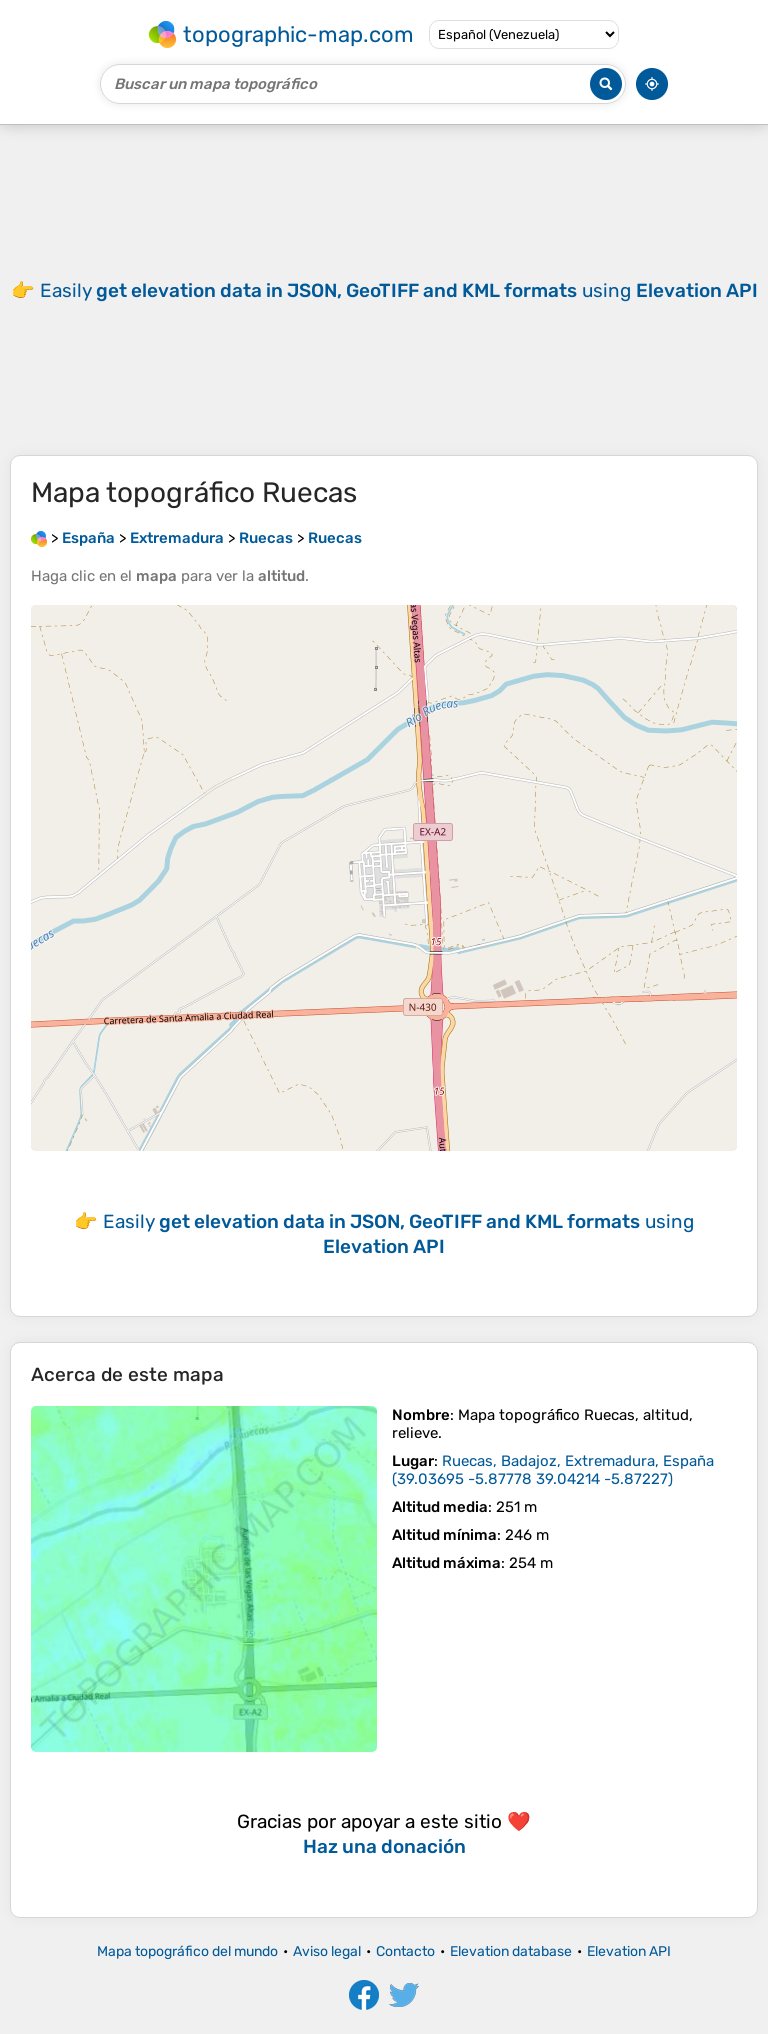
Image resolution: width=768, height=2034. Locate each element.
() (553, 1470)
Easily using (399, 290)
